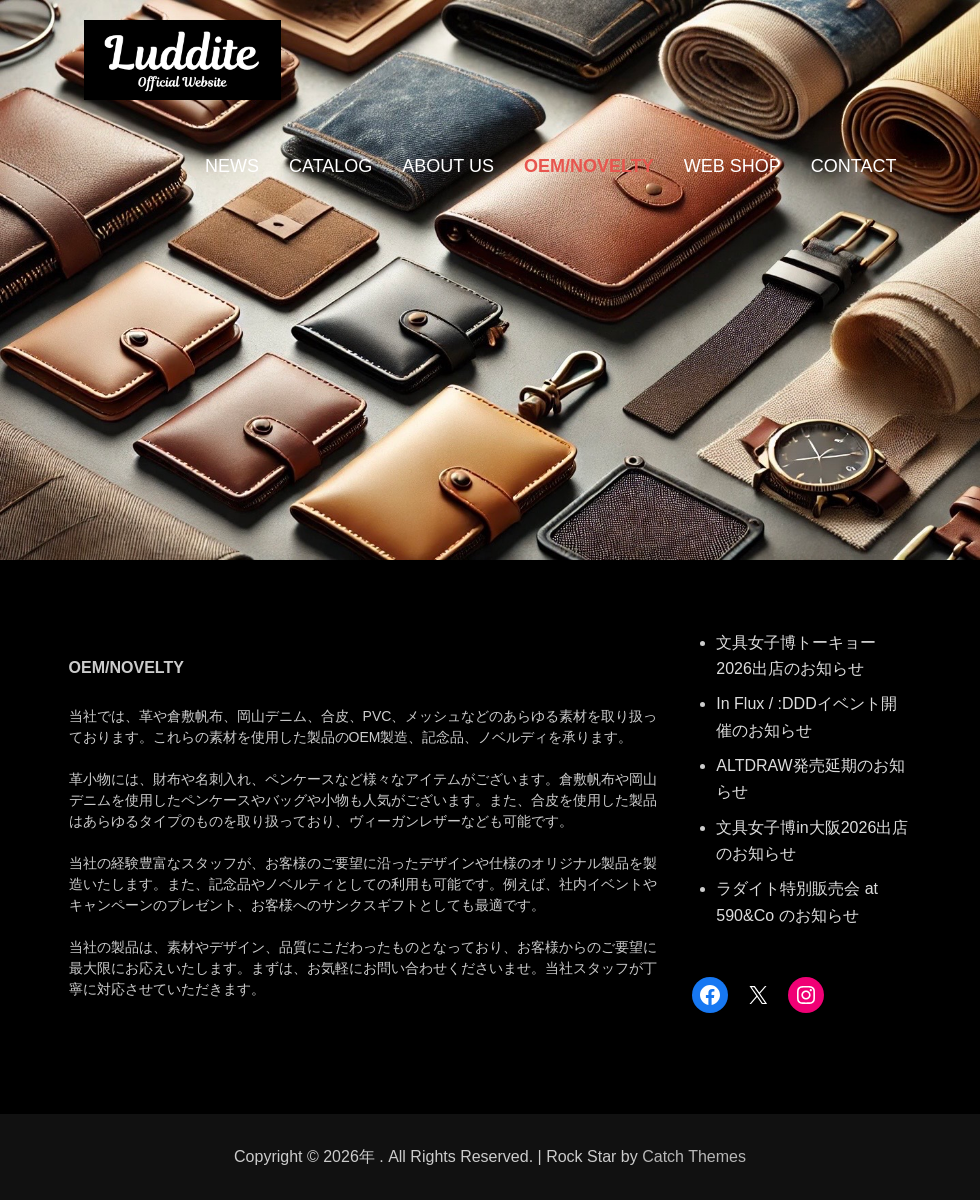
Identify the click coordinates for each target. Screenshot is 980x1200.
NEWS (232, 166)
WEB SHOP (732, 166)
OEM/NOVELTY (589, 166)
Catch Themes (694, 1156)
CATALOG (330, 166)
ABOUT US (448, 166)
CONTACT (854, 166)
